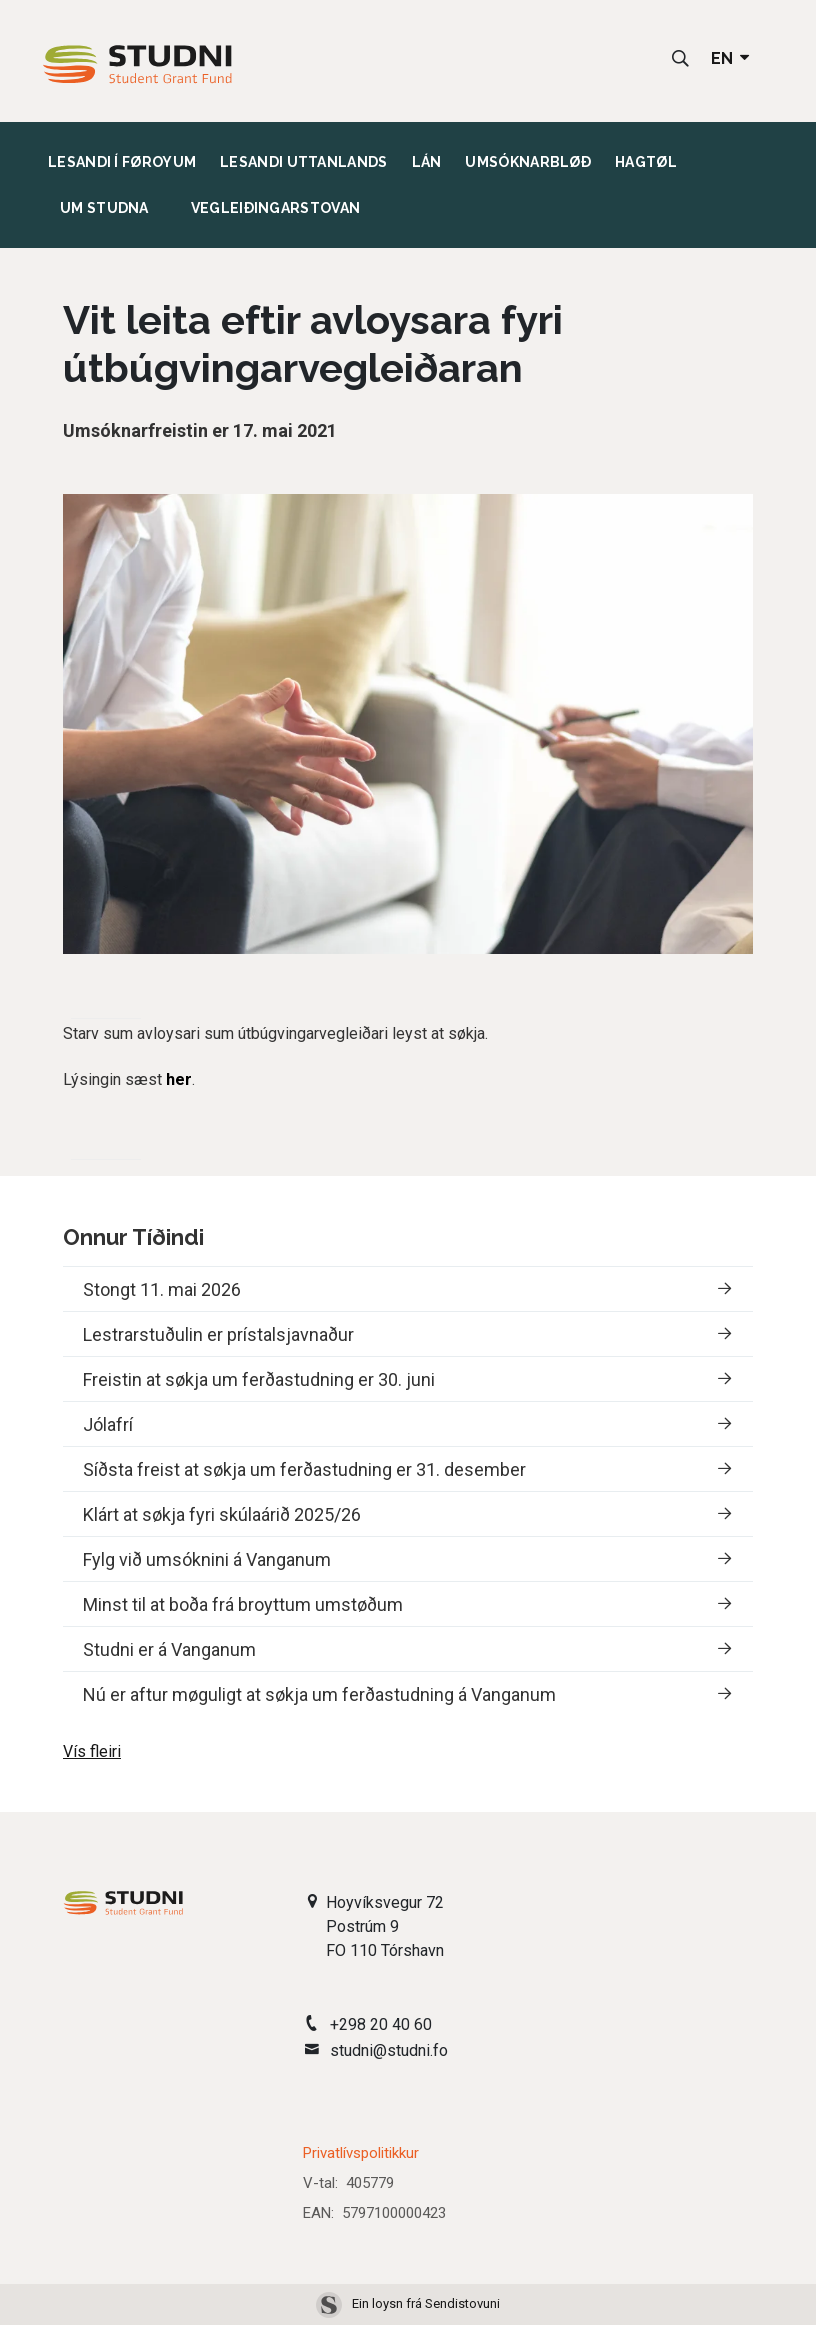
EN (732, 58)
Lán (427, 161)
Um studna (104, 207)
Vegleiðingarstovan (275, 208)
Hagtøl (646, 161)
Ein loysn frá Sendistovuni (408, 2303)
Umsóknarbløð (528, 161)
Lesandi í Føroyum (122, 161)
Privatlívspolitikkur (361, 2153)
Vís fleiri (92, 1751)
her (179, 1079)
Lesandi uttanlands (303, 161)
